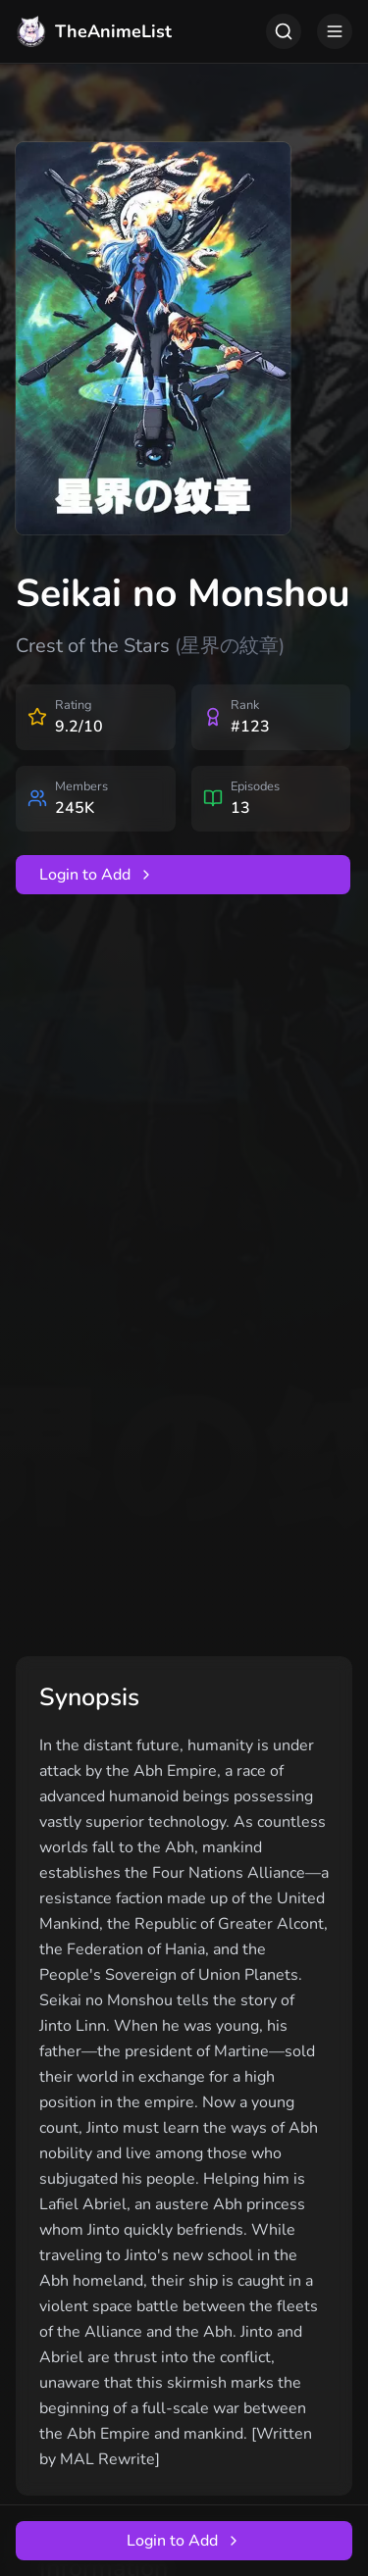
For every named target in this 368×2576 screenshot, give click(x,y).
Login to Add (96, 874)
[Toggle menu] (334, 31)
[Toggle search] (283, 31)
